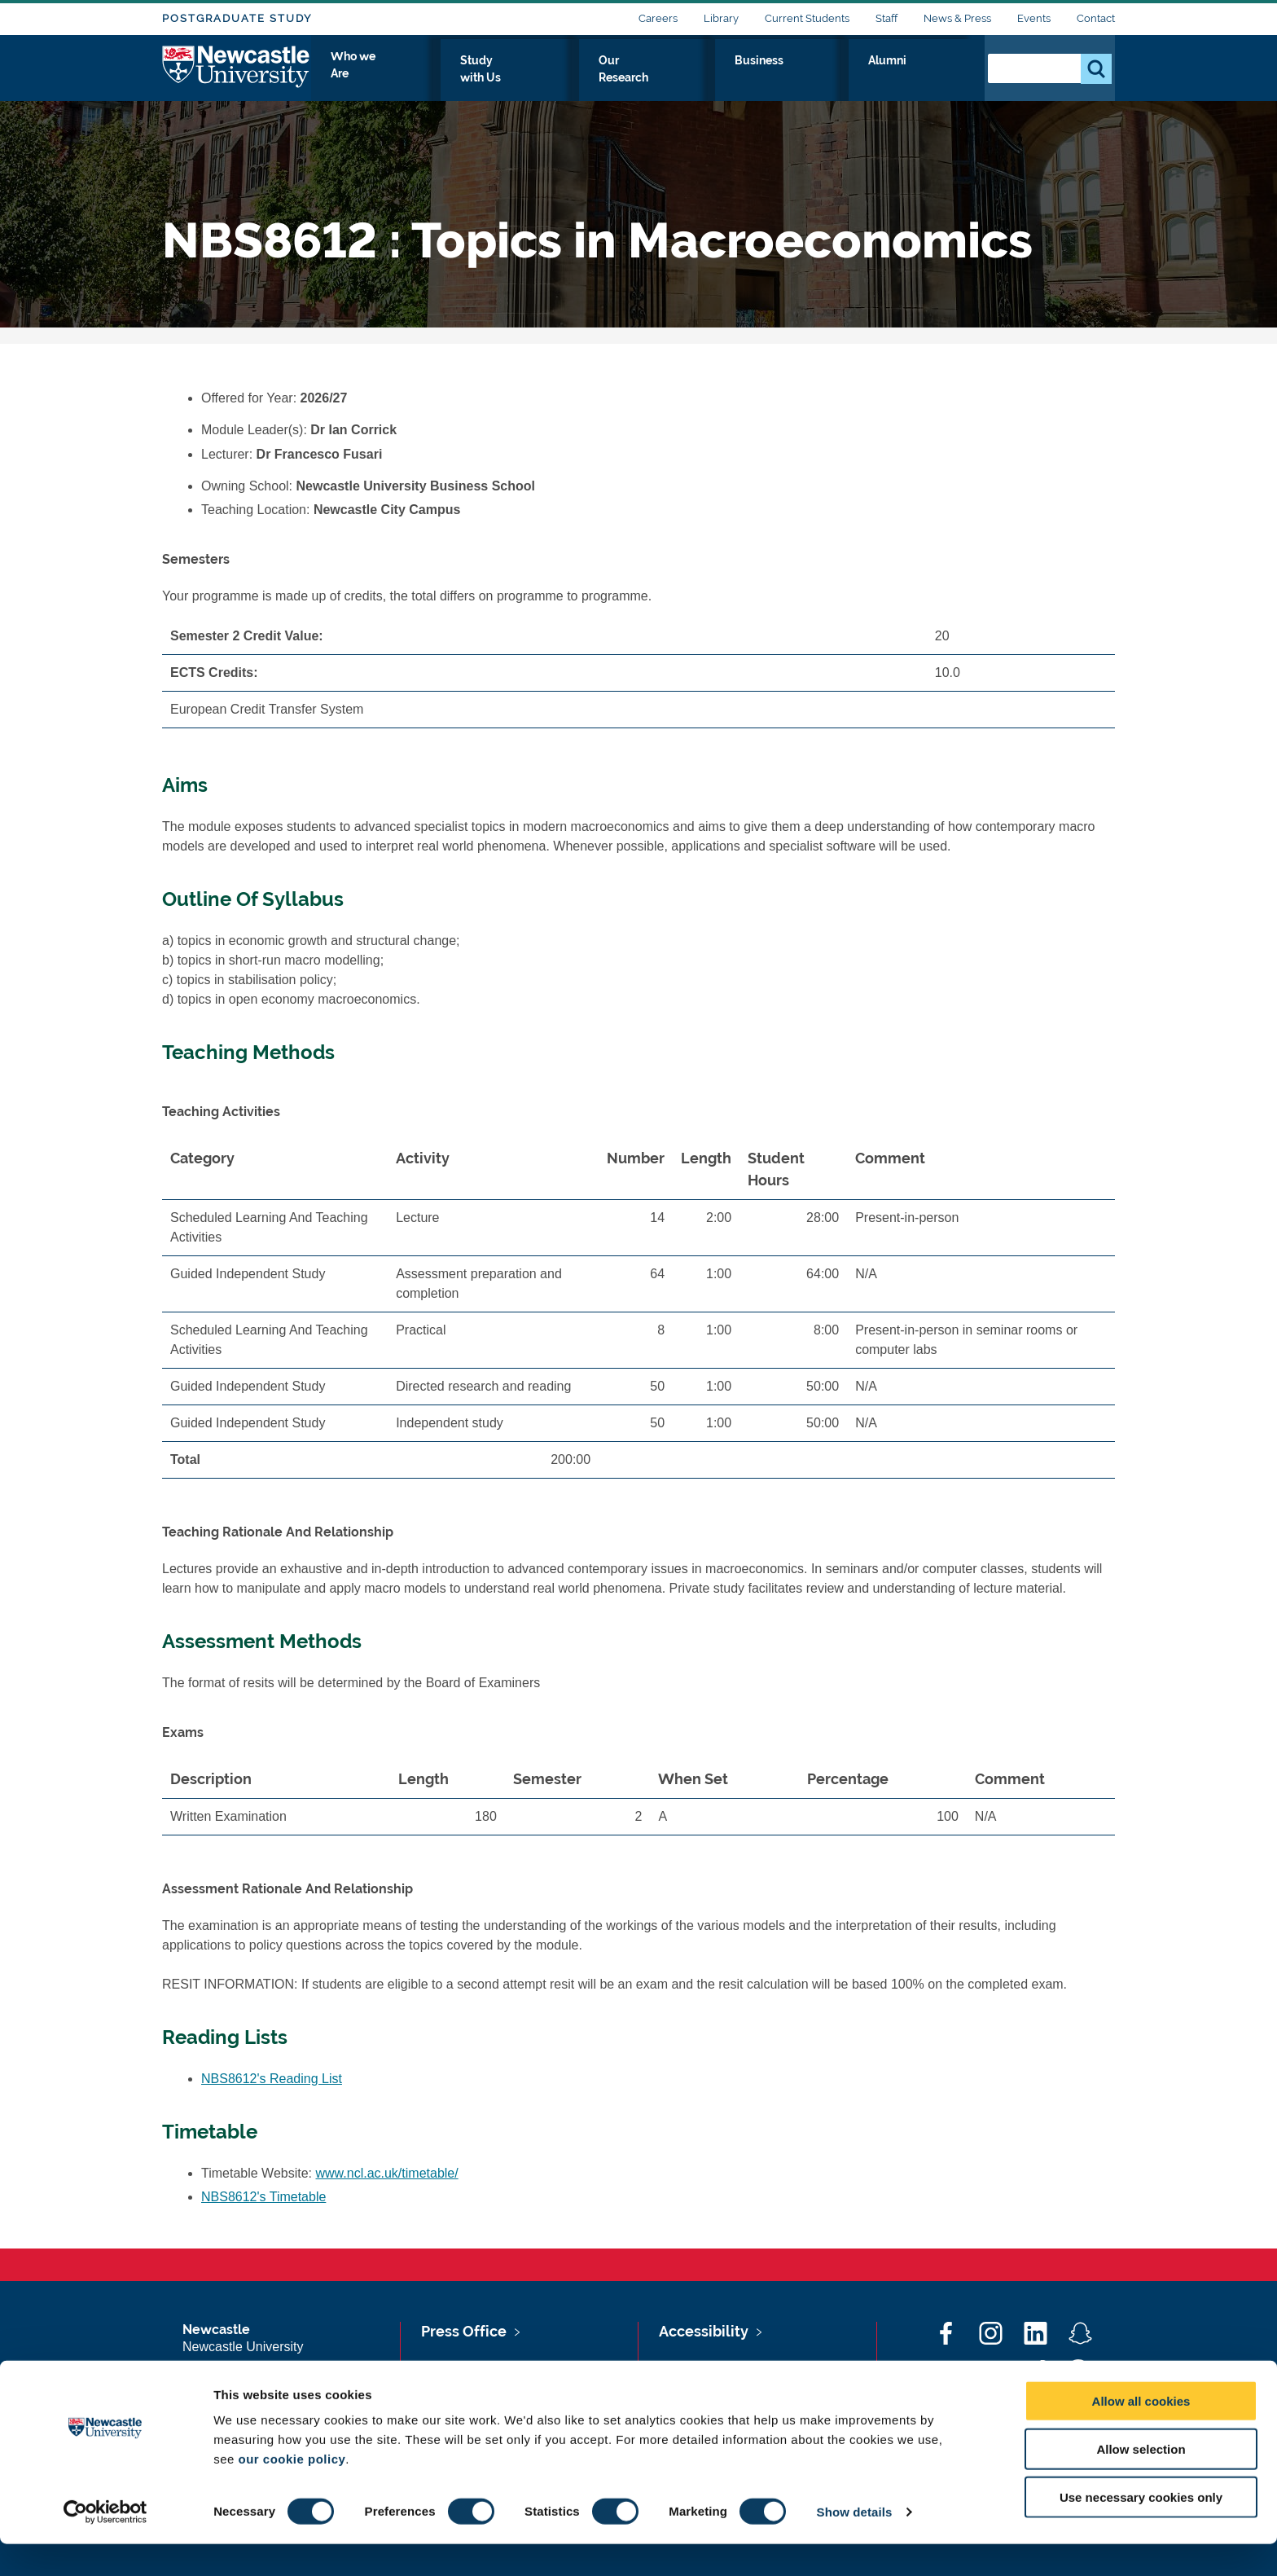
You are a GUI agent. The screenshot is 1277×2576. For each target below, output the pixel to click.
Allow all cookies (1141, 2433)
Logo (236, 75)
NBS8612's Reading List (271, 2079)
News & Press (957, 18)
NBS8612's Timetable (263, 2197)
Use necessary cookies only (1141, 2529)
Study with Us (650, 79)
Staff (886, 18)
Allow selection (1140, 2481)
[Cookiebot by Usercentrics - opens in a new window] (105, 2544)
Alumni (936, 79)
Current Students (807, 18)
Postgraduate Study (237, 18)
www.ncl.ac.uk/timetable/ (387, 2173)
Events (1034, 18)
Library (721, 18)
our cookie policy (291, 2491)
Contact (1096, 18)
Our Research (762, 79)
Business (860, 79)
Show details (855, 2544)
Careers (658, 18)
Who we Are (541, 79)
